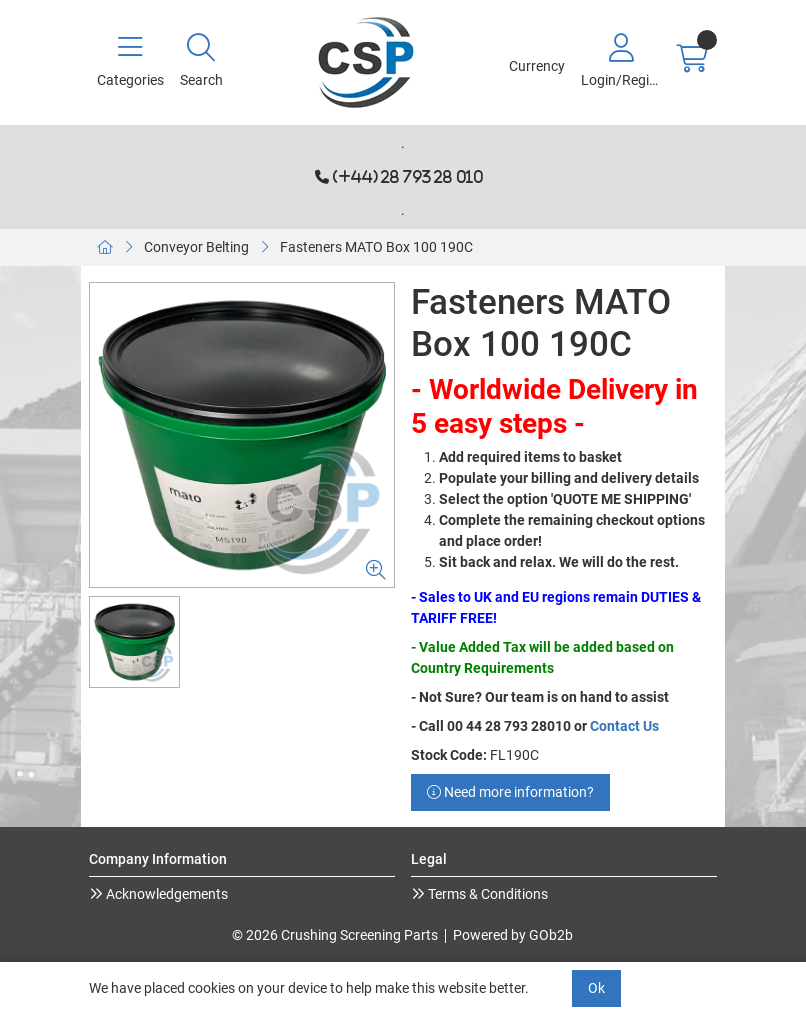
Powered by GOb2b (513, 935)
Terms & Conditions (486, 894)
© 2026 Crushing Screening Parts (335, 935)
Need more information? (510, 792)
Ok (596, 988)
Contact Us (624, 726)
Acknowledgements (165, 894)
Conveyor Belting (196, 247)
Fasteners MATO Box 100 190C (376, 247)
